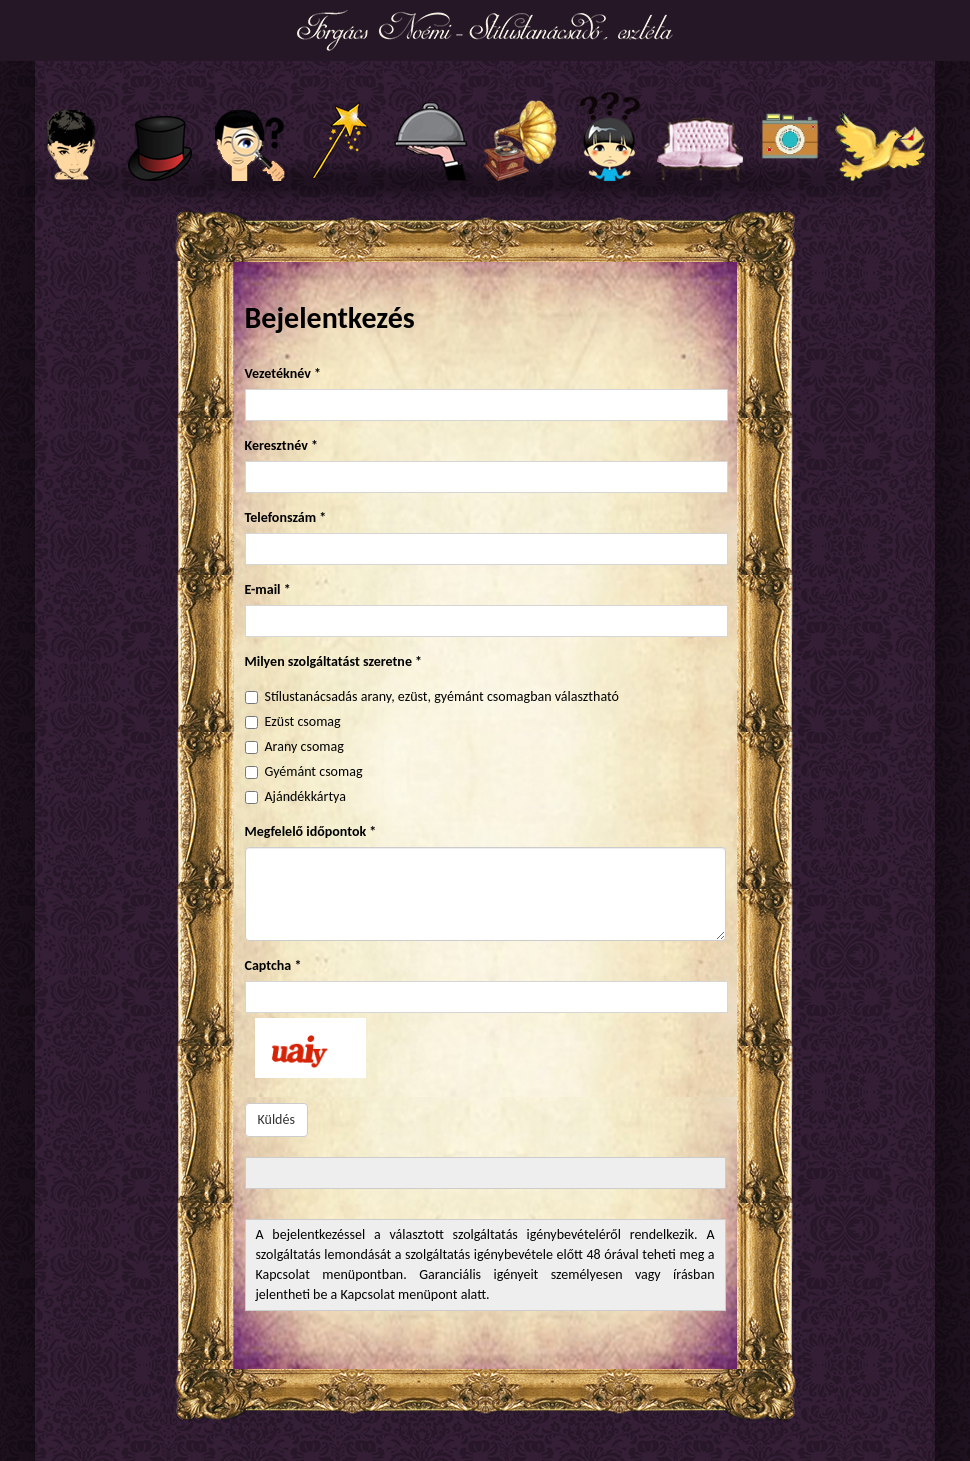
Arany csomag (304, 746)
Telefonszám (286, 517)
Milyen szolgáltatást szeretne (334, 661)
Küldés (276, 1119)
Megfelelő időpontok (311, 831)
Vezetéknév (283, 373)
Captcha (273, 965)
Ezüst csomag (303, 721)
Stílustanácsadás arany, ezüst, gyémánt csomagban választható (442, 696)
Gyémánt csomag (314, 771)
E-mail (268, 589)
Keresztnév (281, 445)
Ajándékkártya (305, 796)
